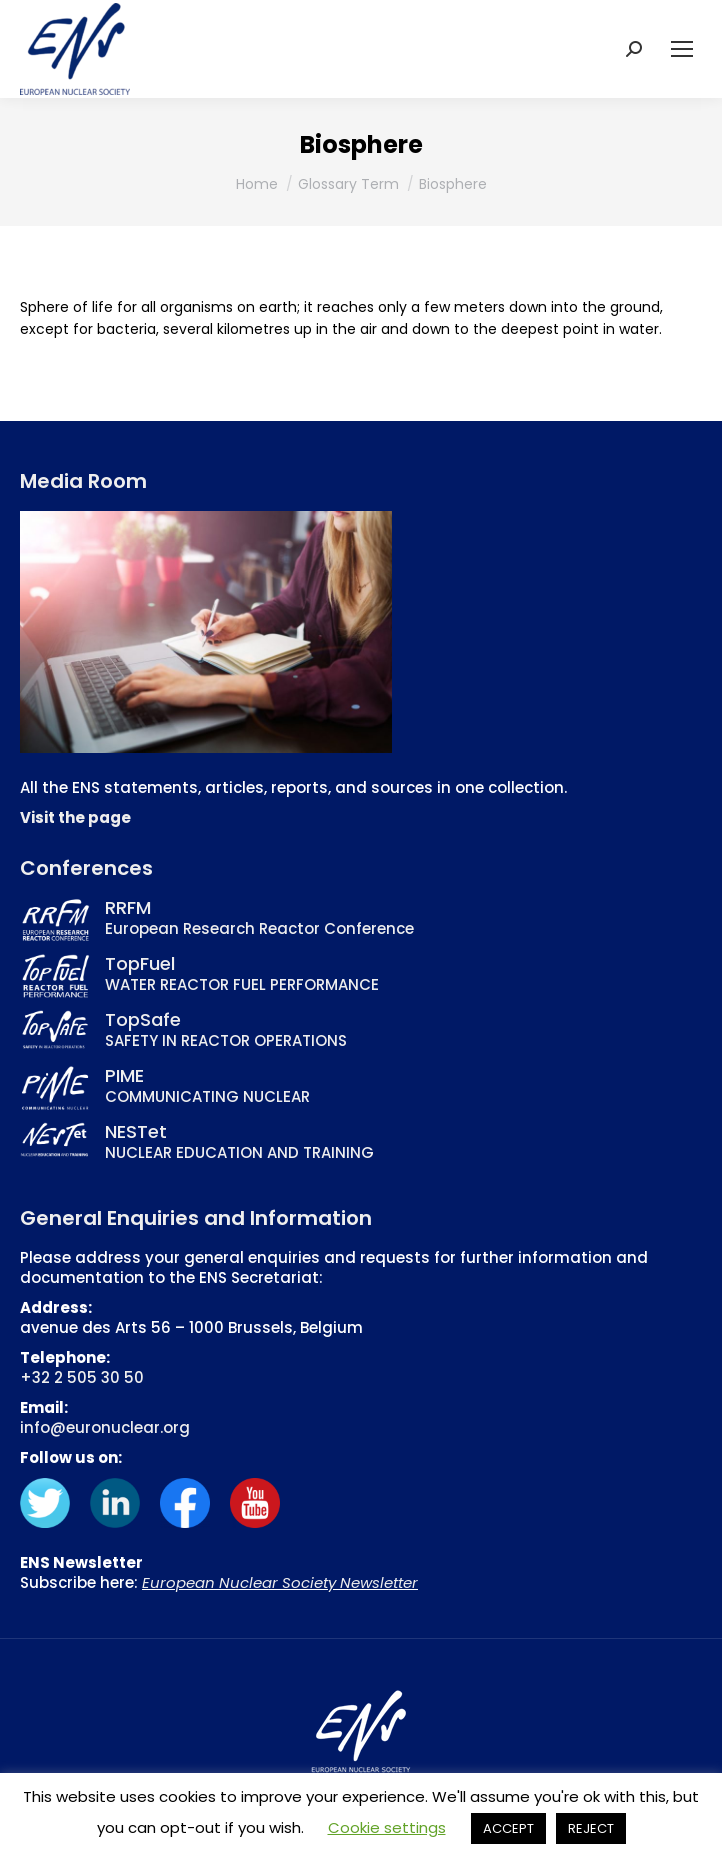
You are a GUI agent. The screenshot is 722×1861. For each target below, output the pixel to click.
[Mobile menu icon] (682, 49)
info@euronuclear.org (105, 1427)
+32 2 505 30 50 (82, 1377)
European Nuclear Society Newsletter (280, 1582)
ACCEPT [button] (508, 1828)
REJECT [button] (591, 1828)
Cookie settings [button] (387, 1827)
